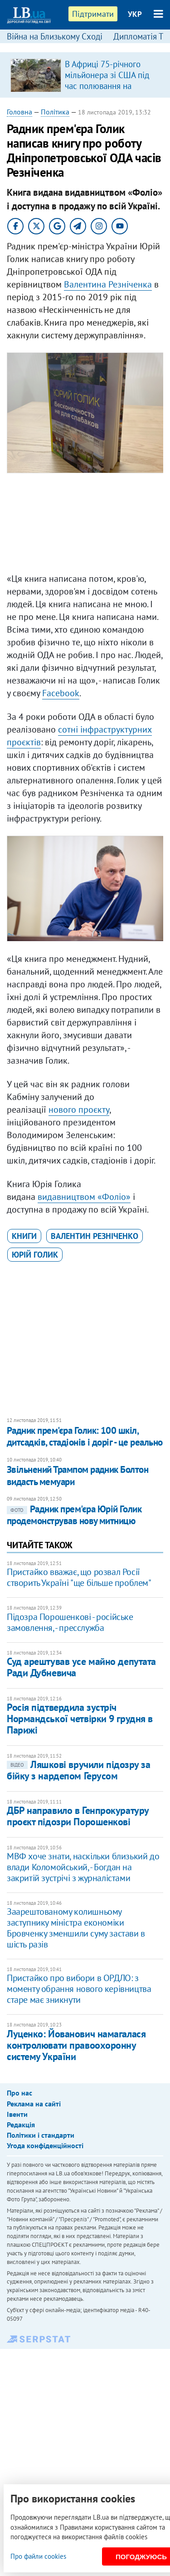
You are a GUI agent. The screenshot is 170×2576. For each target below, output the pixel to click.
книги (24, 1236)
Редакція (21, 2124)
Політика (55, 111)
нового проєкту (79, 1109)
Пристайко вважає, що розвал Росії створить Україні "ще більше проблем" (79, 1577)
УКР (135, 14)
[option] (85, 75)
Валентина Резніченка (108, 284)
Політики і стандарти (40, 2135)
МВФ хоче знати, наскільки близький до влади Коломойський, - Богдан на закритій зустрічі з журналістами (83, 1867)
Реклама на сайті (34, 2103)
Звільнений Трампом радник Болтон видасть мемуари (77, 1475)
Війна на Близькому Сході (54, 36)
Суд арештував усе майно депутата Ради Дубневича (81, 1667)
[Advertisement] (85, 525)
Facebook (60, 693)
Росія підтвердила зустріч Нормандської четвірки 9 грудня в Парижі (80, 1719)
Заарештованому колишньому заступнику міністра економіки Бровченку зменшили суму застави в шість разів (76, 1928)
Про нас (19, 2092)
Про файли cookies (38, 2556)
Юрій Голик (35, 1254)
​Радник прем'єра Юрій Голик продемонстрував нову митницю (74, 1515)
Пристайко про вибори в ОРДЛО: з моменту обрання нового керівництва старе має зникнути (79, 1989)
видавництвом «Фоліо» (84, 1197)
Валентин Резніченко (94, 1236)
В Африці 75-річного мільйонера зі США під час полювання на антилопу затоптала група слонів (107, 86)
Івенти (17, 2114)
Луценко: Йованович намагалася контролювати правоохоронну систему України (76, 2045)
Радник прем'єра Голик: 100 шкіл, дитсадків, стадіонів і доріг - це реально (84, 1436)
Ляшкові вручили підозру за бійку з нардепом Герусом (79, 1770)
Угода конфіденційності (45, 2145)
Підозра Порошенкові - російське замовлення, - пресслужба (70, 1622)
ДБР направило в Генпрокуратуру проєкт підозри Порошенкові (78, 1816)
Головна (19, 111)
